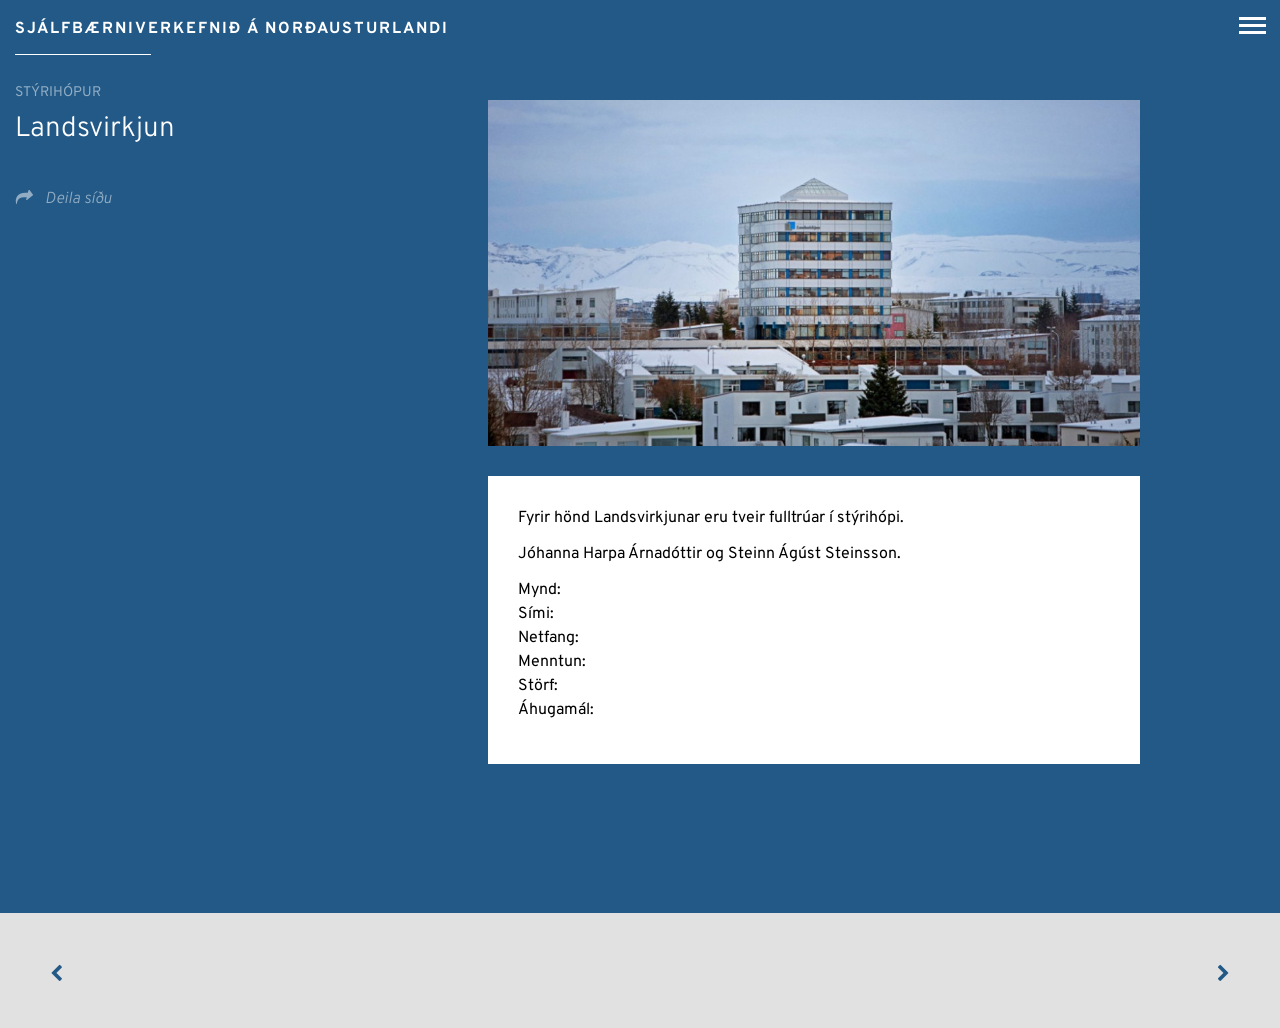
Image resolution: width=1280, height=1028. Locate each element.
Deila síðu (76, 199)
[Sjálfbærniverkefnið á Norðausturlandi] (232, 22)
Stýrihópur (58, 92)
